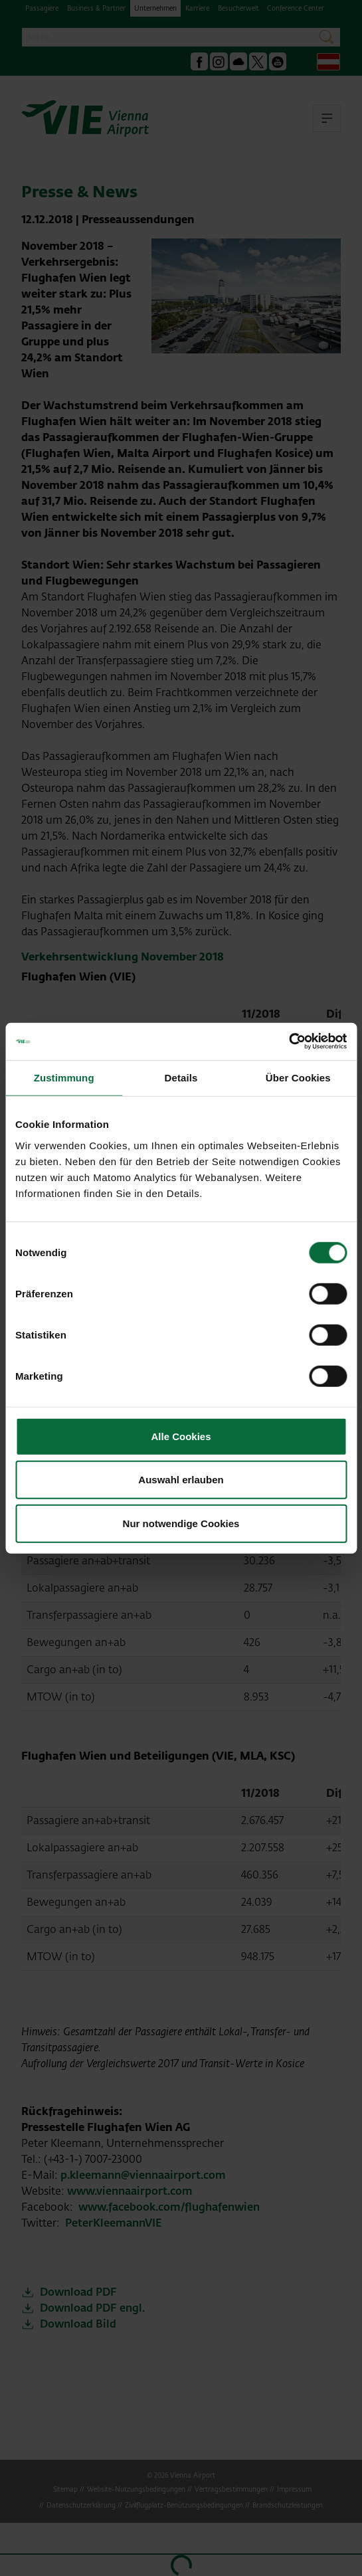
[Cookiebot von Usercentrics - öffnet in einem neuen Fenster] (288, 1041)
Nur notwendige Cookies (181, 1522)
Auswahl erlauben (180, 1479)
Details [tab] (181, 1077)
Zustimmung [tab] (64, 1077)
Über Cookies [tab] (298, 1077)
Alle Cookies (181, 1435)
